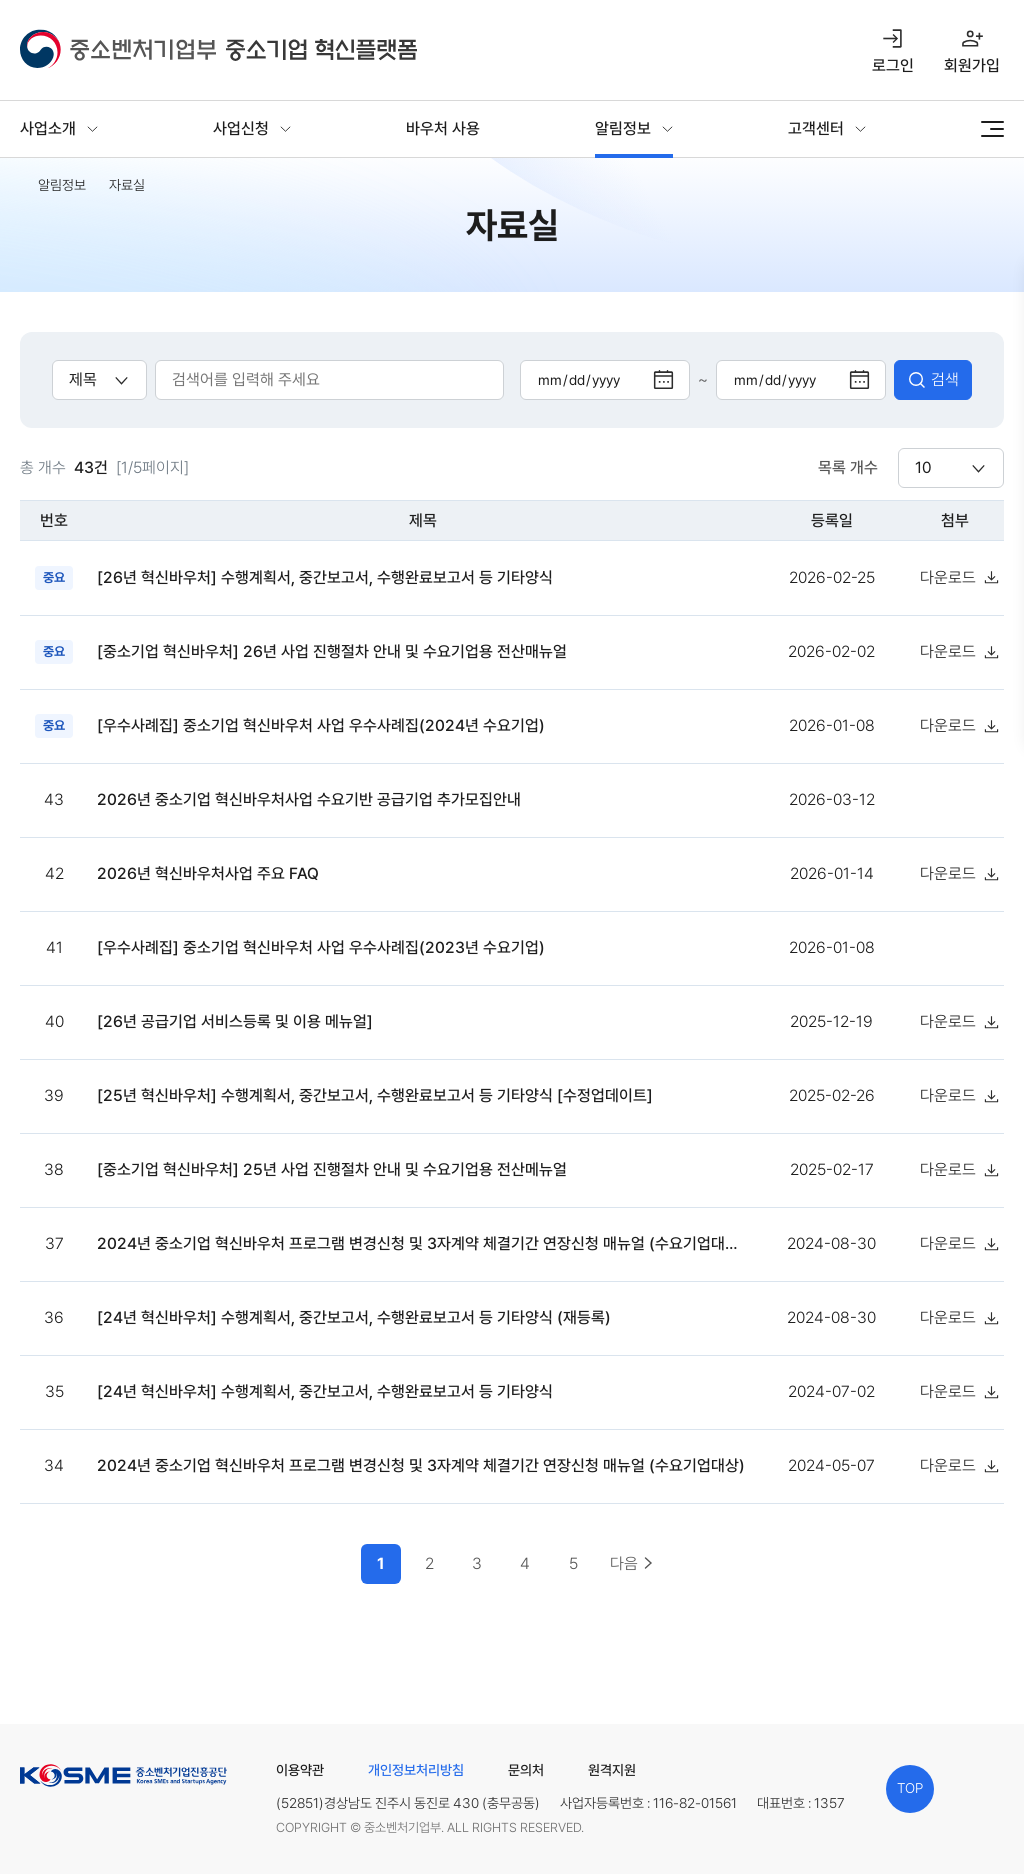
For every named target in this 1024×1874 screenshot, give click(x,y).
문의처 (526, 1770)
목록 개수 (848, 467)
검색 (945, 379)
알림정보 (623, 128)
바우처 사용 (443, 128)
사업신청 (241, 128)
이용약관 (300, 1770)
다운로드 (948, 577)
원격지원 (612, 1770)
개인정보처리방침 (416, 1770)
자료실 (127, 185)
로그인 (893, 65)
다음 (624, 1563)
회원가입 (972, 65)
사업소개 (48, 128)
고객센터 (816, 128)
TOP (910, 1788)
